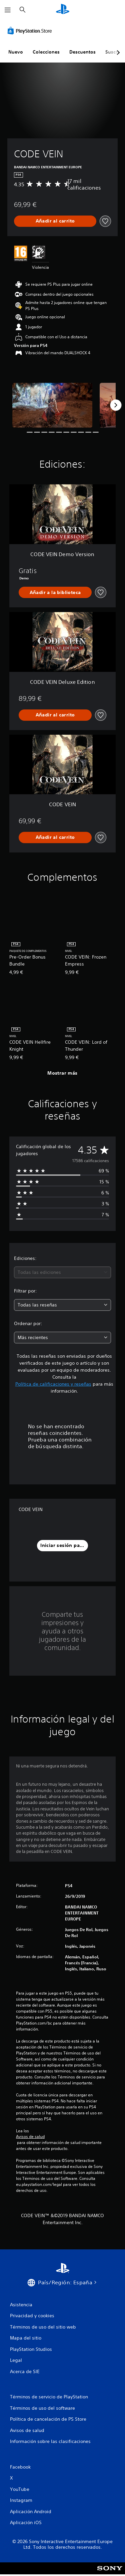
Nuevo (15, 52)
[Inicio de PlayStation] (62, 10)
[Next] (115, 405)
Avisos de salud (30, 2136)
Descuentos (82, 52)
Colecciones (46, 52)
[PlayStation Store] (31, 30)
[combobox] (62, 1272)
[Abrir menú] (7, 10)
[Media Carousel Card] (52, 405)
